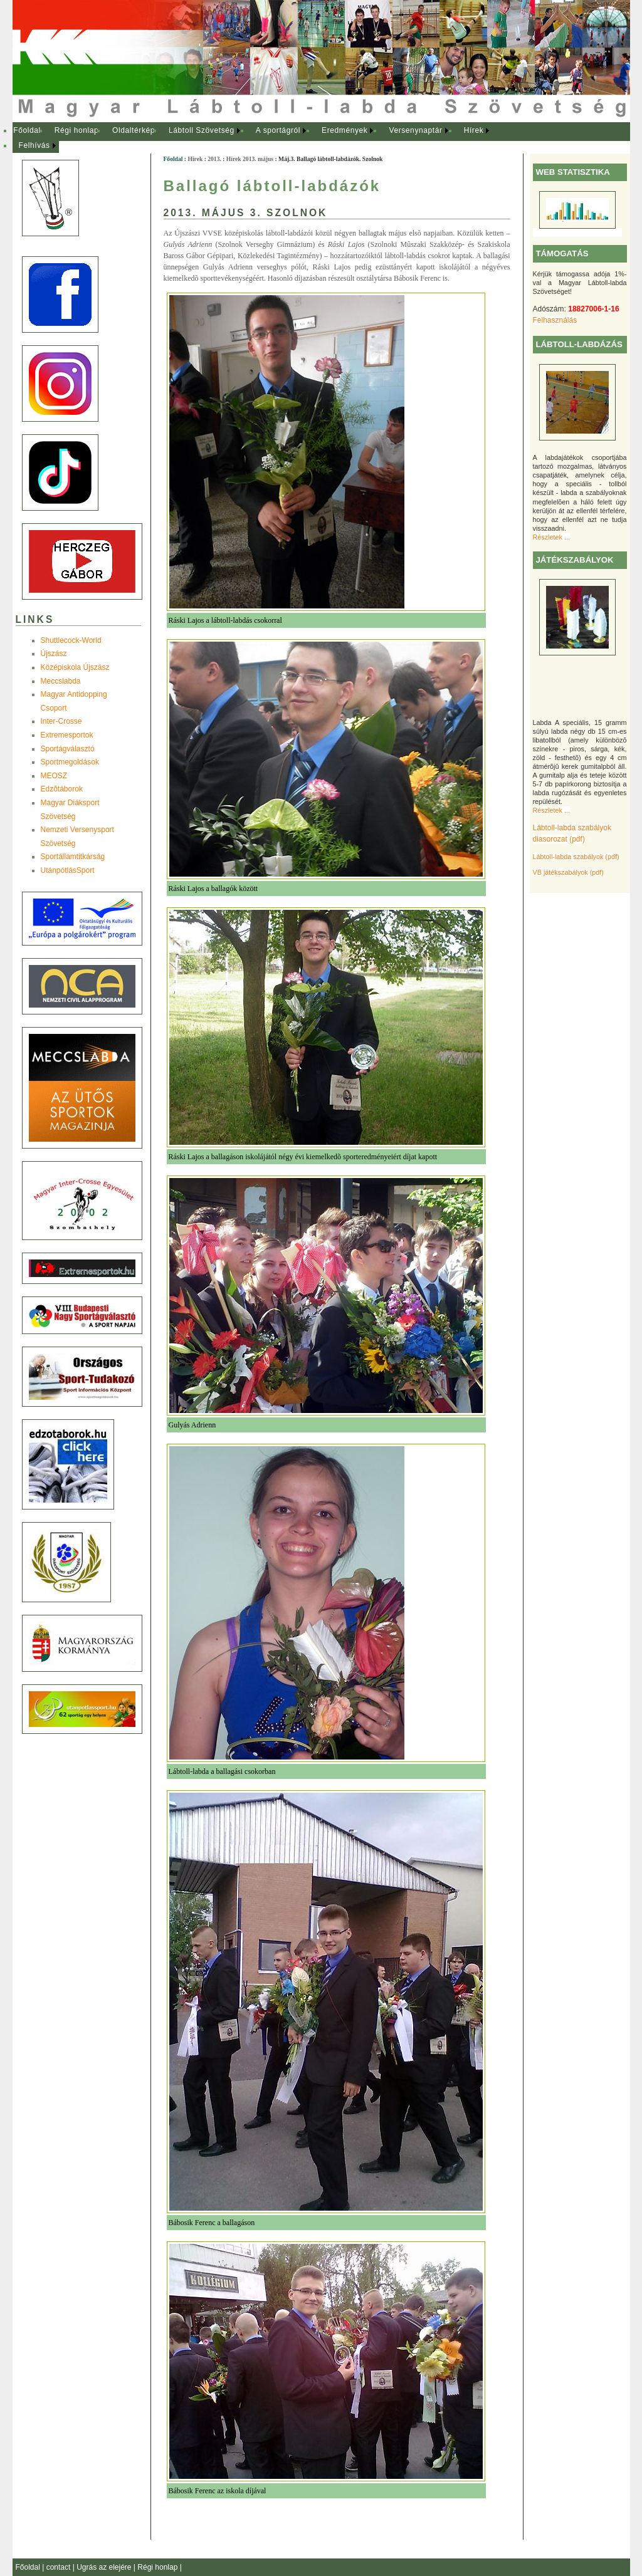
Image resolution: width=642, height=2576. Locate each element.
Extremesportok (67, 735)
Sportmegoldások (70, 762)
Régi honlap (77, 130)
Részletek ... (551, 537)
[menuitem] (27, 130)
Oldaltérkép (133, 130)
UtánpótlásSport (68, 870)
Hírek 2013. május (249, 158)
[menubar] (263, 138)
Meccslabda (61, 681)
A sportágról (278, 130)
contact (59, 2567)
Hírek (474, 130)
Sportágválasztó (68, 748)
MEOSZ (54, 775)
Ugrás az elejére (105, 2567)
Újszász (54, 653)
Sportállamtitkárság (73, 856)
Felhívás (34, 145)
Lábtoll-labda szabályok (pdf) (576, 856)
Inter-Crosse (61, 721)
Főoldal (27, 130)
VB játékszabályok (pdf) (568, 872)
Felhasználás (555, 320)
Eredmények (344, 130)
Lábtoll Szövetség (201, 130)
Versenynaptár (415, 130)
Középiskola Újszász (75, 667)
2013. (214, 158)
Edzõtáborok (62, 789)
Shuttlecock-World (71, 640)
